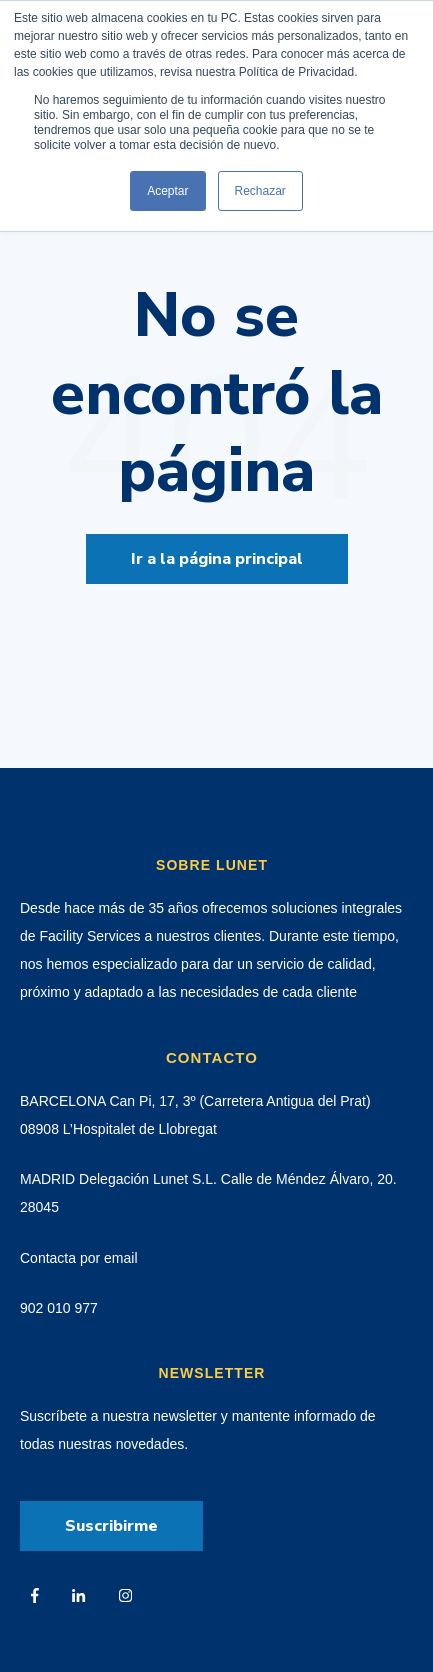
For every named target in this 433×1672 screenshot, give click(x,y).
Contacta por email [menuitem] (79, 1258)
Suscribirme (111, 1526)
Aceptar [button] (167, 191)
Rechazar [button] (260, 191)
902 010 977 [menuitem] (59, 1308)
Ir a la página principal (217, 559)
